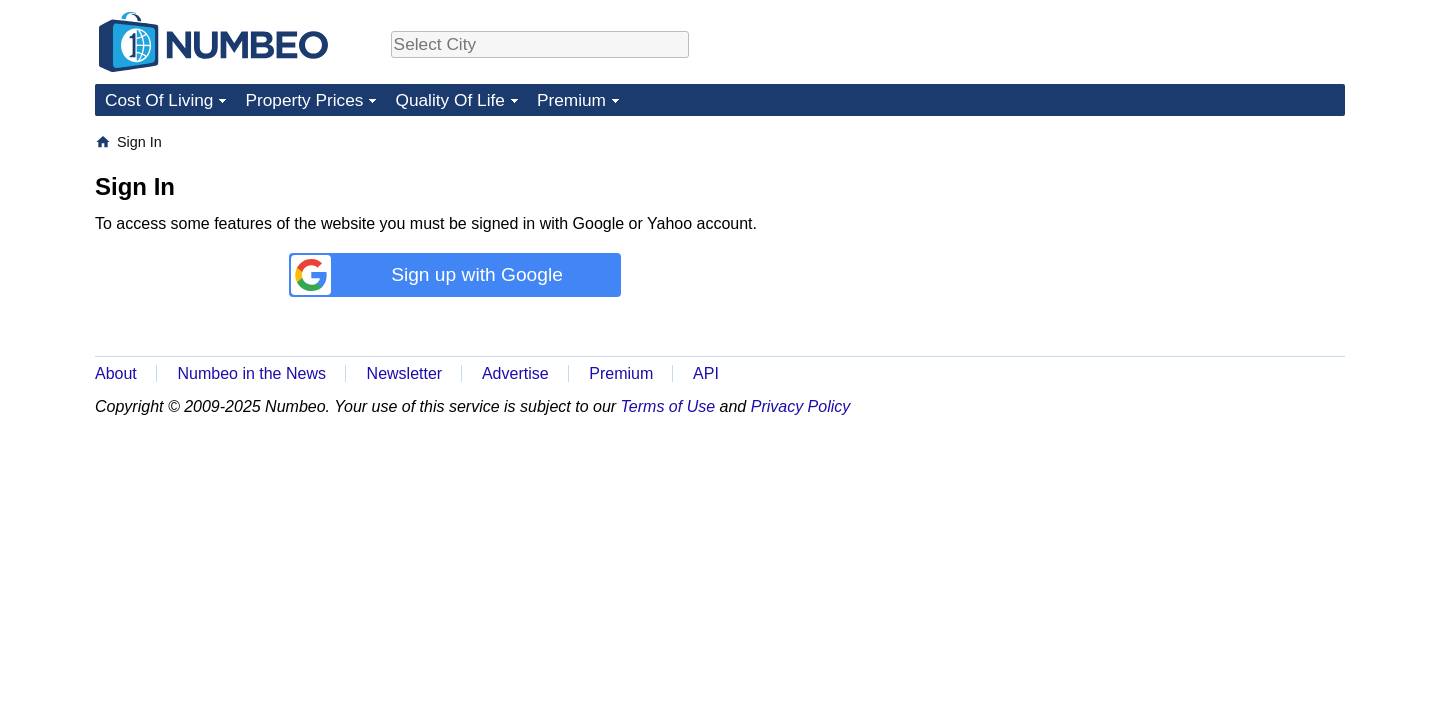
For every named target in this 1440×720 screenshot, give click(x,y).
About (116, 373)
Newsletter (405, 373)
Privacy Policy (801, 406)
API (706, 373)
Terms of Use (668, 406)
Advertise (515, 373)
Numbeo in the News (251, 373)
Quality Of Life (449, 100)
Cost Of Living (159, 100)
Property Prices (304, 100)
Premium (571, 100)
